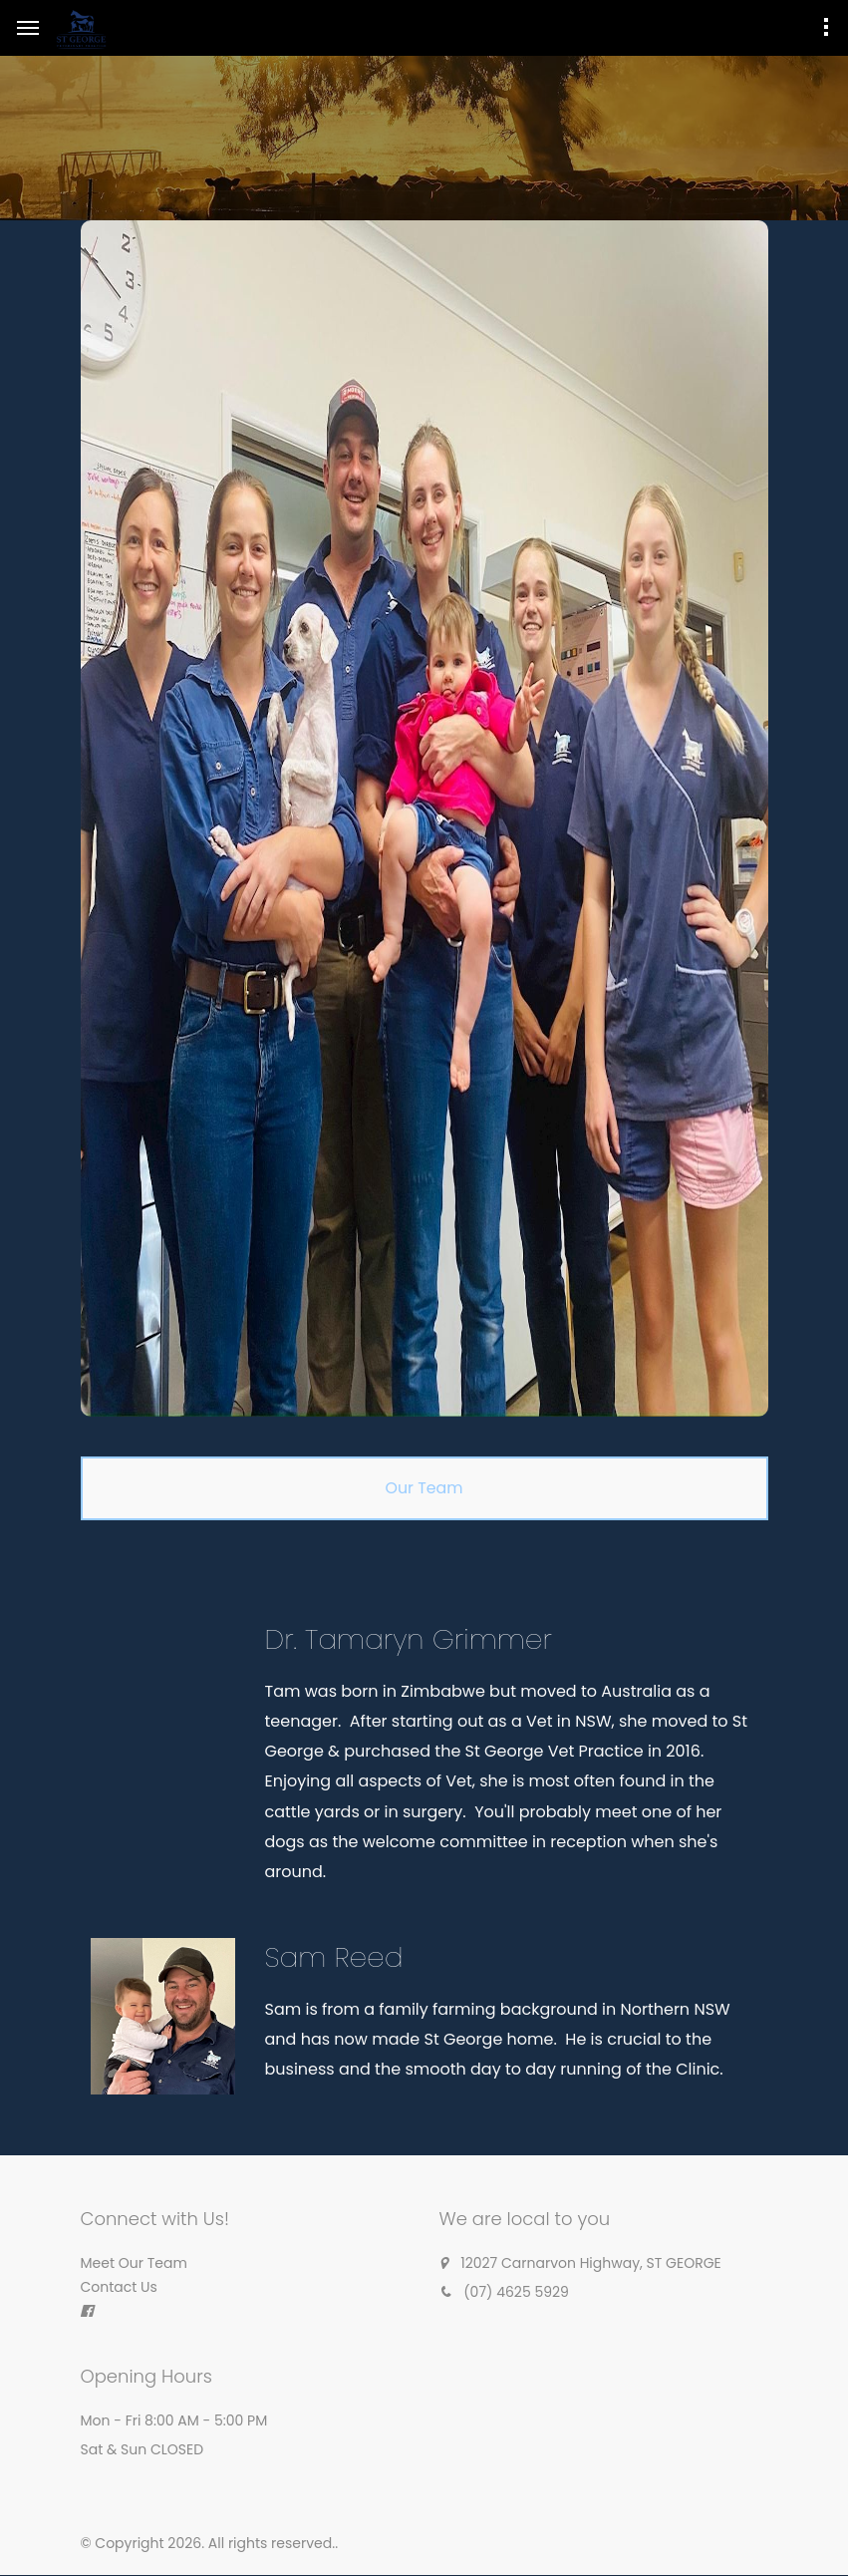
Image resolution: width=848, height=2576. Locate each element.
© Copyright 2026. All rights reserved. (208, 2544)
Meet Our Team (134, 2264)
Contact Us (119, 2288)
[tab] (424, 1488)
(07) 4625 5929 (516, 2293)
